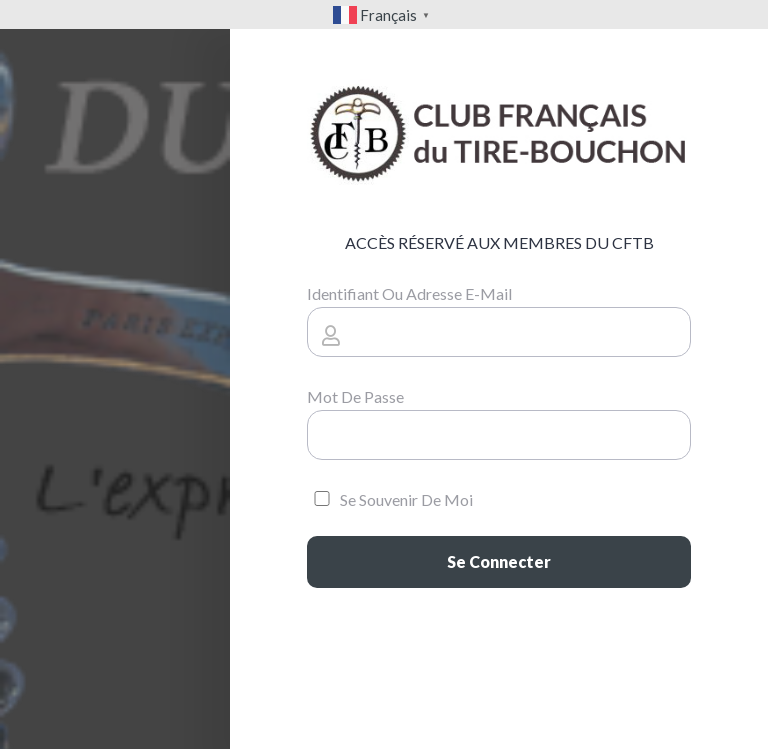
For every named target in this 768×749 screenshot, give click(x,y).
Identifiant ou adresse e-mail (409, 293)
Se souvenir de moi (390, 499)
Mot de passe (355, 396)
